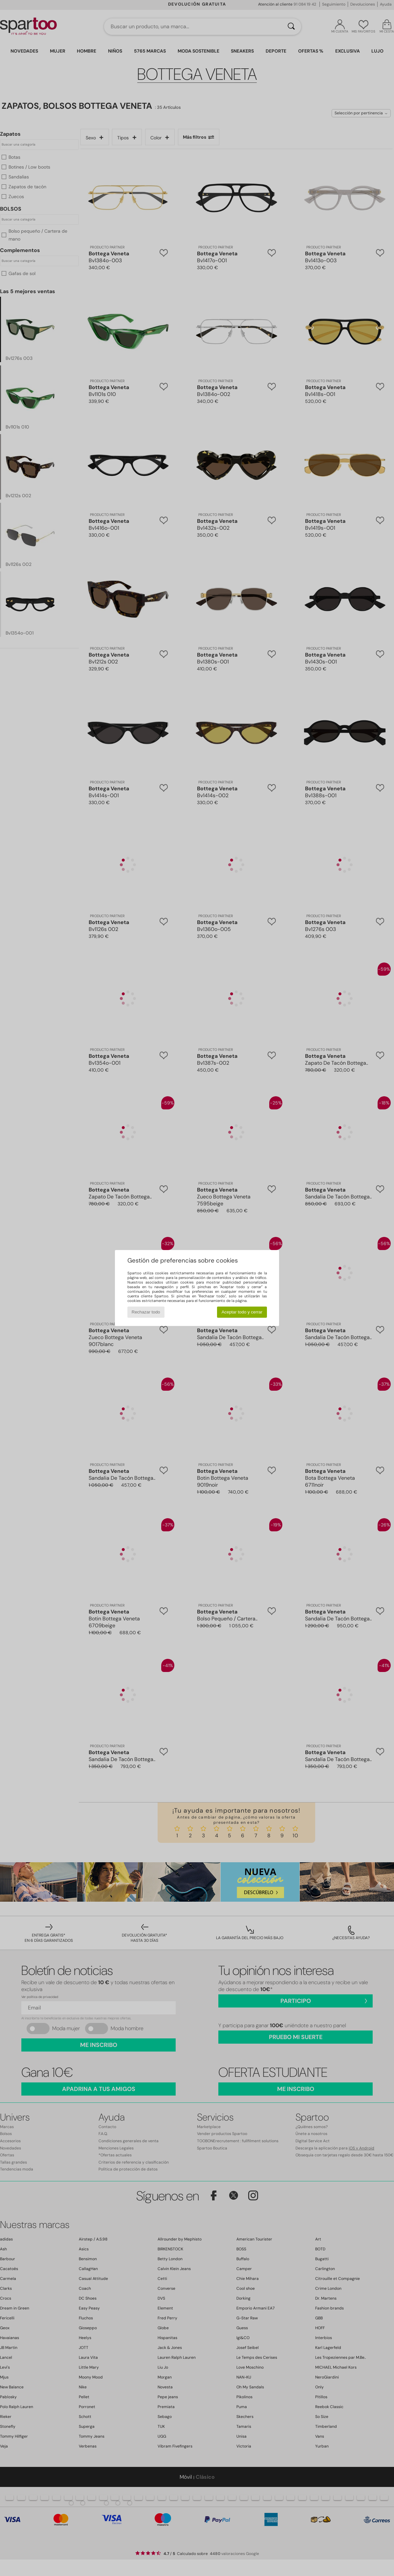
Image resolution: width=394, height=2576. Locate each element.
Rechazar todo (146, 1312)
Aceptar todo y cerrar (242, 1312)
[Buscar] (291, 26)
